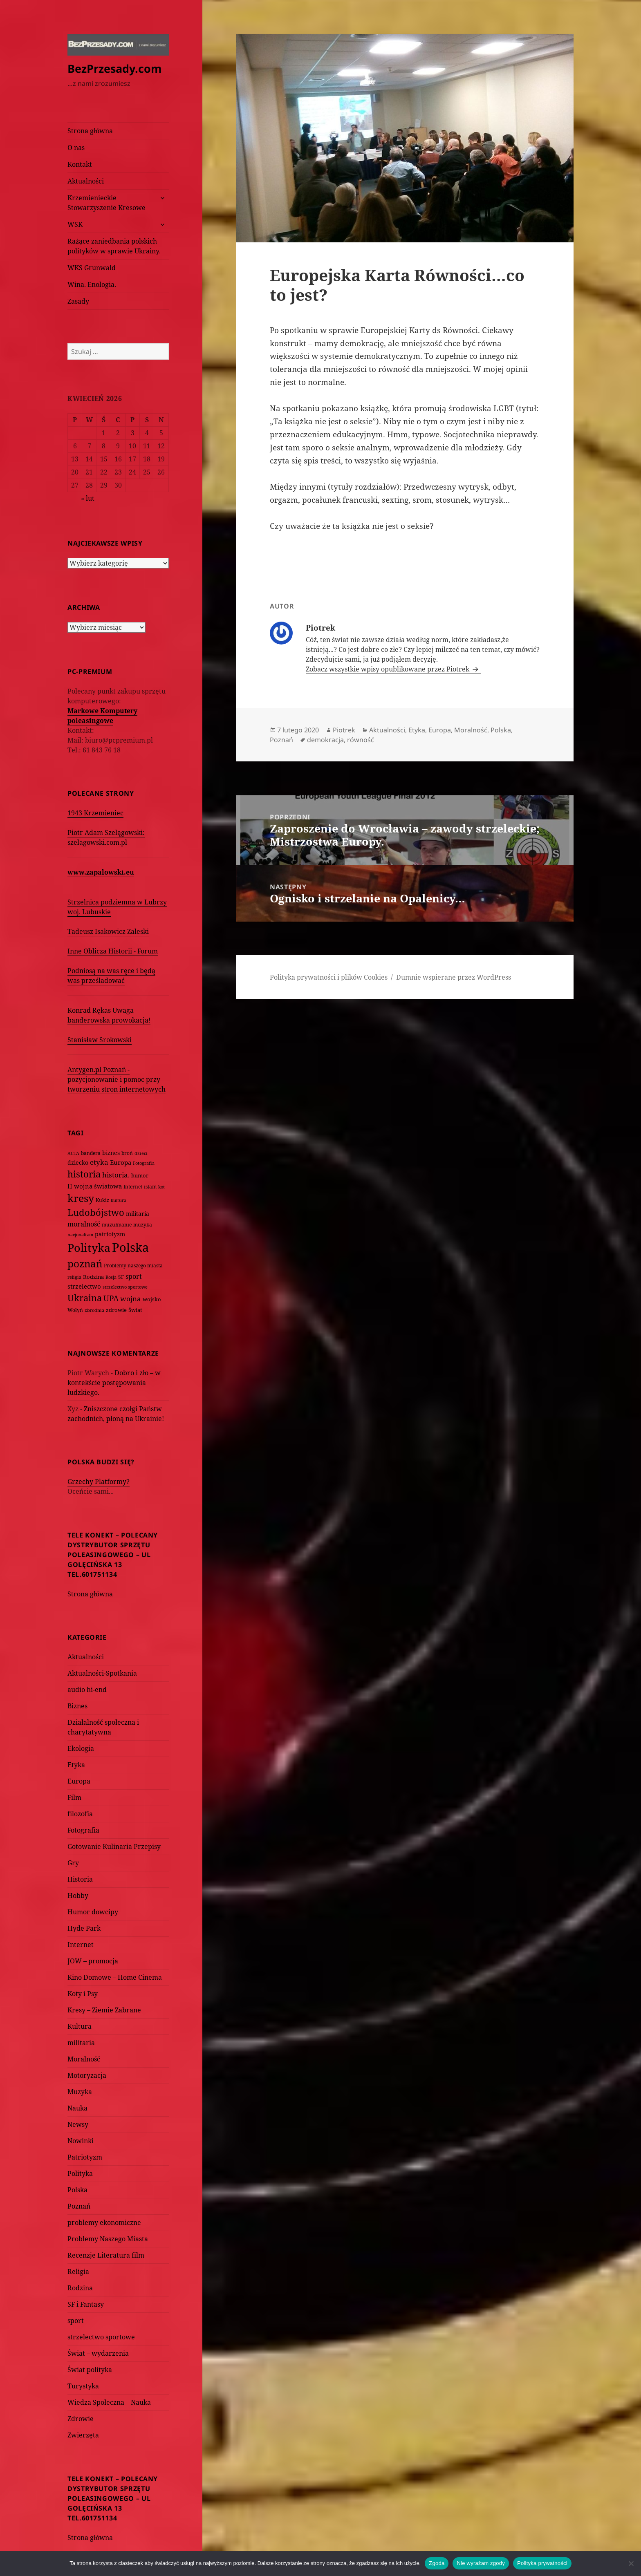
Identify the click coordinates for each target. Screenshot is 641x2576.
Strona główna (90, 130)
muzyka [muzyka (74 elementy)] (142, 1224)
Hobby (77, 1895)
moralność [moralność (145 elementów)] (83, 1224)
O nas (76, 147)
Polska (77, 2189)
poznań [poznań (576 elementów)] (84, 1263)
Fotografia (83, 1830)
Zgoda (436, 2563)
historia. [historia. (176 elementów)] (116, 1174)
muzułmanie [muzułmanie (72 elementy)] (117, 1224)
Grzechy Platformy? (98, 1481)
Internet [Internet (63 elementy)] (132, 1187)
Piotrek (344, 729)
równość (360, 739)
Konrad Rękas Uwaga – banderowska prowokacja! (108, 1015)
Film (74, 1797)
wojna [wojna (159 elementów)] (130, 1298)
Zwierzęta (83, 2435)
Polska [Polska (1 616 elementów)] (130, 1247)
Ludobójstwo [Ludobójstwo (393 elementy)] (95, 1212)
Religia (78, 2271)
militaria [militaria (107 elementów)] (137, 1214)
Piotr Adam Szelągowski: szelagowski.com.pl (106, 837)
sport (75, 2320)
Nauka (77, 2108)
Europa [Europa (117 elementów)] (120, 1162)
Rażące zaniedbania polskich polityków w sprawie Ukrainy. (114, 246)
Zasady (78, 301)
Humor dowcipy (92, 1911)
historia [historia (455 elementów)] (84, 1174)
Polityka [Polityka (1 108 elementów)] (88, 1247)
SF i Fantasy (85, 2304)
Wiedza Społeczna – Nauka (109, 2402)
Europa (78, 1781)
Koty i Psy (82, 1993)
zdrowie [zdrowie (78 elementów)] (116, 1310)
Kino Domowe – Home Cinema (114, 1977)
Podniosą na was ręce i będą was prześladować (111, 975)
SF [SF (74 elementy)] (121, 1276)
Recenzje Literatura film (105, 2255)
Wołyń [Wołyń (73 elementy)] (75, 1310)
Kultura (79, 2026)
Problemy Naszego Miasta (107, 2238)
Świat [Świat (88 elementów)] (135, 1310)
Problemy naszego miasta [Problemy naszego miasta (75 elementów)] (133, 1265)
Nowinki (80, 2140)
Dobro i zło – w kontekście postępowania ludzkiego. (114, 1382)
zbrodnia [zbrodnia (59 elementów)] (94, 1310)
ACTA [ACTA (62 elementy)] (73, 1153)
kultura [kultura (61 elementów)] (118, 1200)
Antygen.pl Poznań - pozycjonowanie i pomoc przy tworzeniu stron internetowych (116, 1079)
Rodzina (80, 2287)
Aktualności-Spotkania (102, 1673)
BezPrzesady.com (114, 68)
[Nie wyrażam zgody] (631, 2563)
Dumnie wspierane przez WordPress (453, 977)
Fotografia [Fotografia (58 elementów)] (144, 1163)
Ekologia (80, 1748)
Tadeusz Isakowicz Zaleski (108, 931)
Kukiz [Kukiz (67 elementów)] (102, 1200)
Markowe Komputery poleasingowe (102, 715)
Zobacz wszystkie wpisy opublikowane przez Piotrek (388, 669)
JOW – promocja (92, 1960)
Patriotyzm (84, 2157)
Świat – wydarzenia (98, 2353)
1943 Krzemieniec (95, 812)
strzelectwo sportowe (101, 2336)
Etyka (76, 1764)
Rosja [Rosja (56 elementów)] (111, 1277)
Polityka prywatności (542, 2563)
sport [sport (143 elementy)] (134, 1276)
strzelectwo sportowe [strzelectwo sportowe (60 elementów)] (125, 1287)
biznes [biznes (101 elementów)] (111, 1153)
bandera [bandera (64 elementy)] (91, 1153)
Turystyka (83, 2385)
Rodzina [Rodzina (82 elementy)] (93, 1276)
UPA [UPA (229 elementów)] (111, 1298)
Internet (80, 1944)
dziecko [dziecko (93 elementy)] (77, 1162)
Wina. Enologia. (91, 284)
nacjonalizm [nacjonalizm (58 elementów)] (80, 1234)
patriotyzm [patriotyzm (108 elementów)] (110, 1234)
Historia (80, 1879)
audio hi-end (87, 1689)
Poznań (78, 2206)
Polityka (80, 2173)
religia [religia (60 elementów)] (74, 1277)
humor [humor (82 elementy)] (139, 1175)
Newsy (77, 2124)
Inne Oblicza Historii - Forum (112, 951)
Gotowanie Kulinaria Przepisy (114, 1846)
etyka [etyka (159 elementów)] (99, 1162)
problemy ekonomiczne (104, 2222)
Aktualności (85, 181)
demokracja (325, 739)
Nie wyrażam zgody (481, 2563)
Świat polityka (89, 2369)
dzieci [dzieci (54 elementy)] (141, 1153)
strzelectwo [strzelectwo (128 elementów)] (84, 1286)
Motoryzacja (86, 2075)
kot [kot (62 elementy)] (161, 1187)
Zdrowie (80, 2418)
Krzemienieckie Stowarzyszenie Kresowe (106, 202)
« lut (87, 498)
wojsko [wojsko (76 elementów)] (152, 1299)
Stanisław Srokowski (99, 1039)
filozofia (80, 1813)
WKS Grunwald (91, 267)
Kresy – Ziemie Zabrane (104, 2009)
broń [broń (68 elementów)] (127, 1153)
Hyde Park (84, 1928)
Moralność (83, 2059)
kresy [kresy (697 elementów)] (80, 1198)
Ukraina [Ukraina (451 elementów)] (84, 1297)
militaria (81, 2042)
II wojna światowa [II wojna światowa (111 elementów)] (94, 1186)
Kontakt (79, 164)
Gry (73, 1862)
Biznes (77, 1705)
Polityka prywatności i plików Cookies (329, 977)
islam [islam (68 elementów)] (150, 1186)
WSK (75, 224)
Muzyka (79, 2091)
